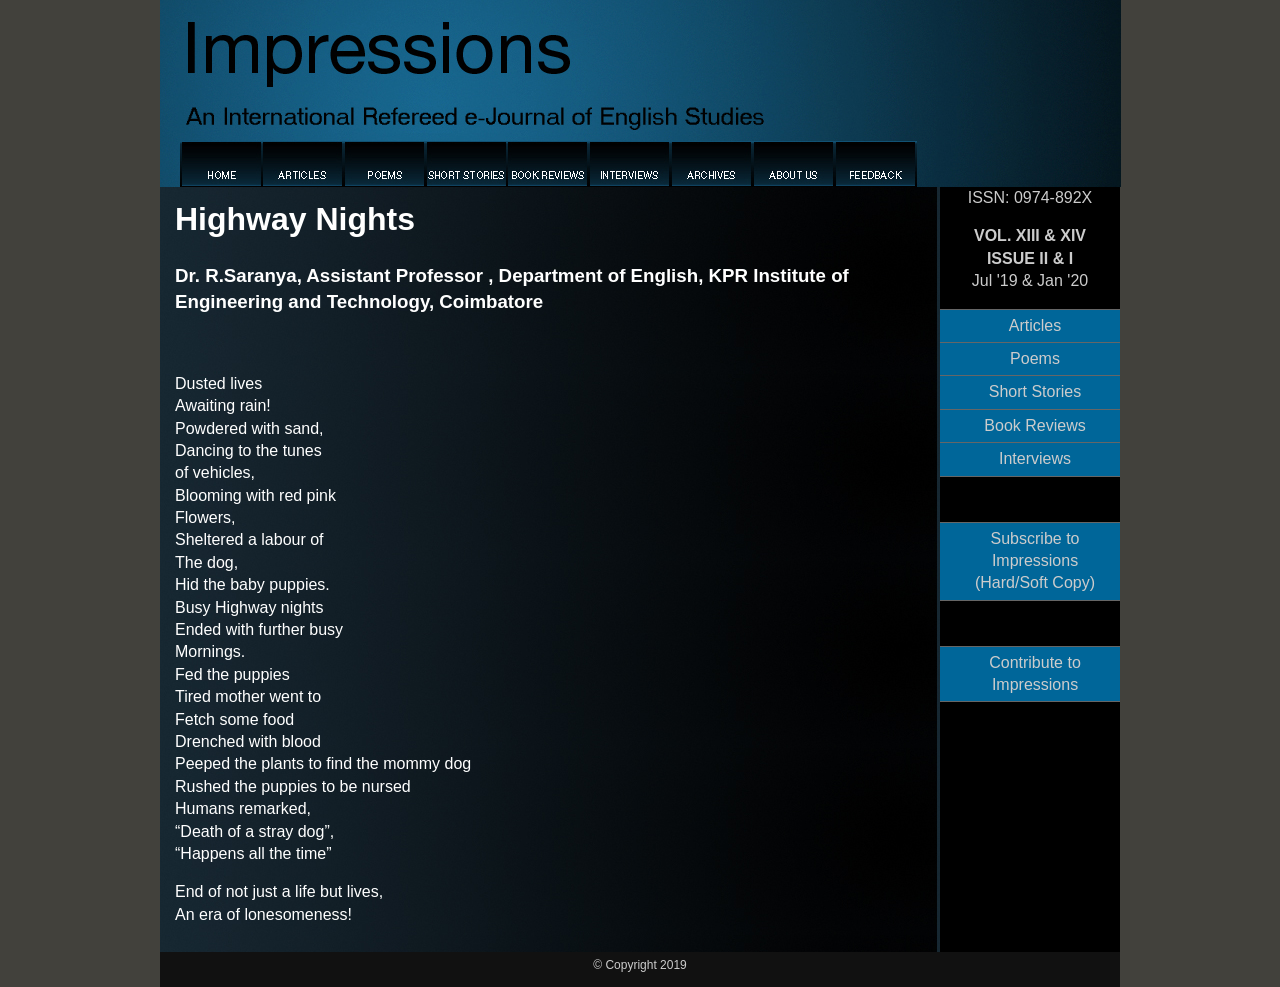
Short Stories (1035, 391)
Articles (1035, 325)
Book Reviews (1034, 425)
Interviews (1035, 458)
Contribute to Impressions (1035, 673)
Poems (1035, 358)
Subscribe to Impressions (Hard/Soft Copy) (1035, 561)
